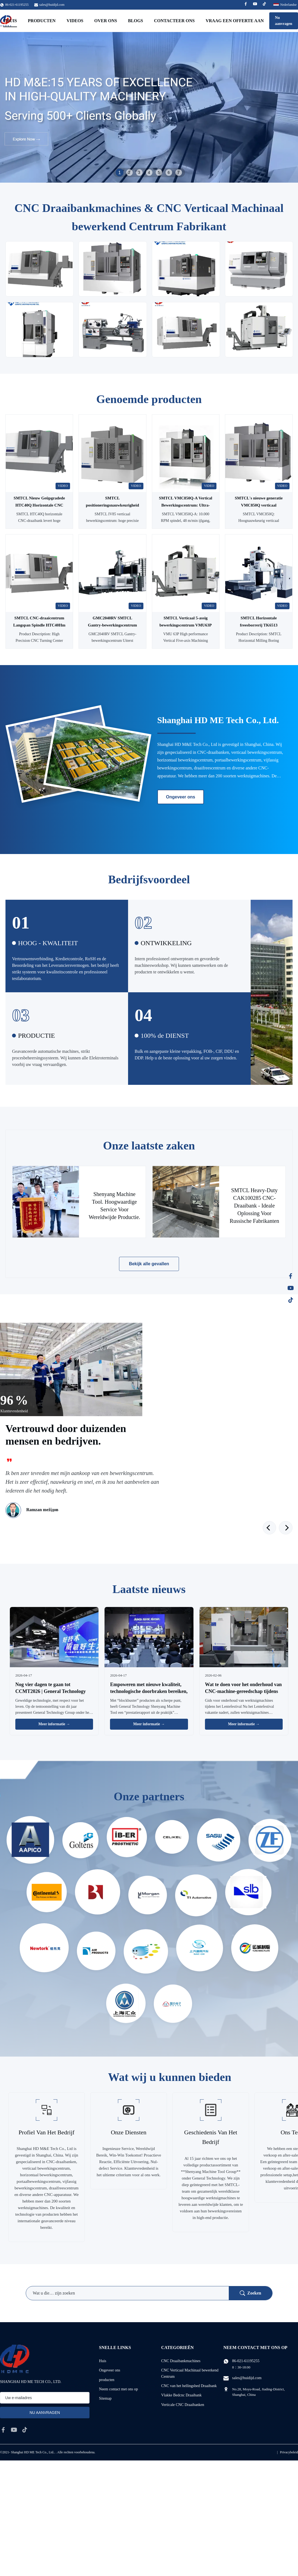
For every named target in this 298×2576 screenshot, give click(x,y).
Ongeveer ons (180, 797)
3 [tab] (139, 172)
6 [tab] (169, 172)
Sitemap (105, 2398)
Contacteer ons (174, 20)
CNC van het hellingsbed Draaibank (189, 2386)
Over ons (105, 20)
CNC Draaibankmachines (180, 2361)
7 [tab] (179, 172)
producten (106, 2380)
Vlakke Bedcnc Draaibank (181, 2395)
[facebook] (3, 2430)
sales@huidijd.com (52, 5)
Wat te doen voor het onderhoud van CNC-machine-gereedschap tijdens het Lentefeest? (243, 1691)
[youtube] (14, 2430)
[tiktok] (24, 2430)
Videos (74, 20)
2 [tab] (129, 172)
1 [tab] (119, 172)
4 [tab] (149, 172)
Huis (102, 2361)
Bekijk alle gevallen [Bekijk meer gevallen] (149, 1263)
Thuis (10, 20)
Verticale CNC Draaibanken (182, 2405)
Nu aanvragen (283, 21)
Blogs (135, 20)
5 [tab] (159, 172)
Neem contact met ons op (118, 2389)
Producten (42, 20)
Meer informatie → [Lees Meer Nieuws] (54, 1724)
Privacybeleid (289, 2452)
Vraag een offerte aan (235, 20)
